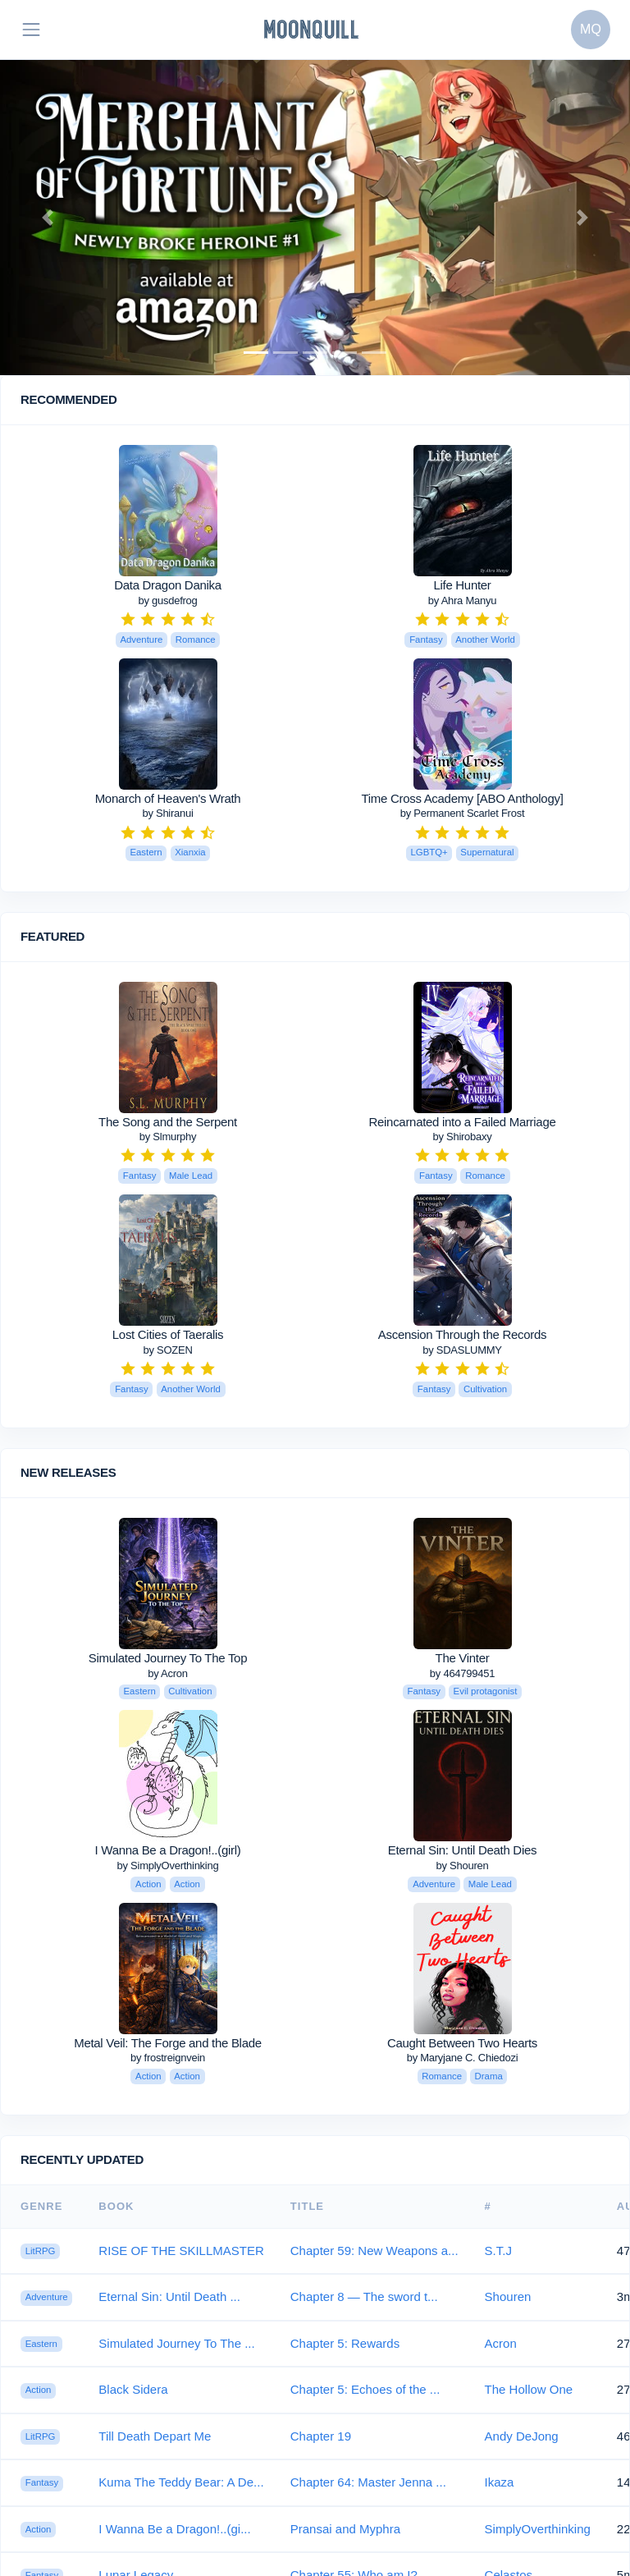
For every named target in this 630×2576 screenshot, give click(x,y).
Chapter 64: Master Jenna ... (368, 2482)
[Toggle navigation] (31, 29)
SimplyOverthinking (538, 2529)
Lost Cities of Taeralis (167, 1334)
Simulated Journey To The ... (176, 2343)
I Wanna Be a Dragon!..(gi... (174, 2529)
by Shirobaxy (461, 1136)
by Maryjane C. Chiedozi (462, 2057)
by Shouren (462, 1865)
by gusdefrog (167, 600)
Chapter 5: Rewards (344, 2343)
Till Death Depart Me (154, 2436)
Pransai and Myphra (345, 2529)
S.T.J (498, 2250)
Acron (501, 2343)
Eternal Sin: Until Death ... (169, 2296)
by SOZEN (167, 1350)
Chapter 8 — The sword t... (364, 2296)
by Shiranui (167, 813)
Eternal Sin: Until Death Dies (462, 1850)
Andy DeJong (522, 2436)
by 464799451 (462, 1673)
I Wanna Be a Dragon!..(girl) (168, 1850)
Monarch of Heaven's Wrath (168, 798)
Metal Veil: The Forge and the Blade (168, 2043)
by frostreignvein (167, 2057)
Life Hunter (462, 585)
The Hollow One (529, 2389)
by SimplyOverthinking (168, 1865)
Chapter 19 (320, 2436)
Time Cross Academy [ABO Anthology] (462, 798)
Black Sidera (132, 2389)
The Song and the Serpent (167, 1122)
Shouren (508, 2296)
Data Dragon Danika (167, 585)
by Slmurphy (167, 1136)
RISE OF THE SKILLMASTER (180, 2250)
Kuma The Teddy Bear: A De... (180, 2482)
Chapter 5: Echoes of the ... (365, 2389)
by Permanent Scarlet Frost (462, 813)
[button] (47, 217)
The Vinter (463, 1658)
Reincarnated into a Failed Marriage (462, 1122)
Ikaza (499, 2482)
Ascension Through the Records (462, 1334)
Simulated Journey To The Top (168, 1658)
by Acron (168, 1673)
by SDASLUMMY (462, 1350)
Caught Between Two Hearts (462, 2043)
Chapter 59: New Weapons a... (374, 2250)
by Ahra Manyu (462, 600)
